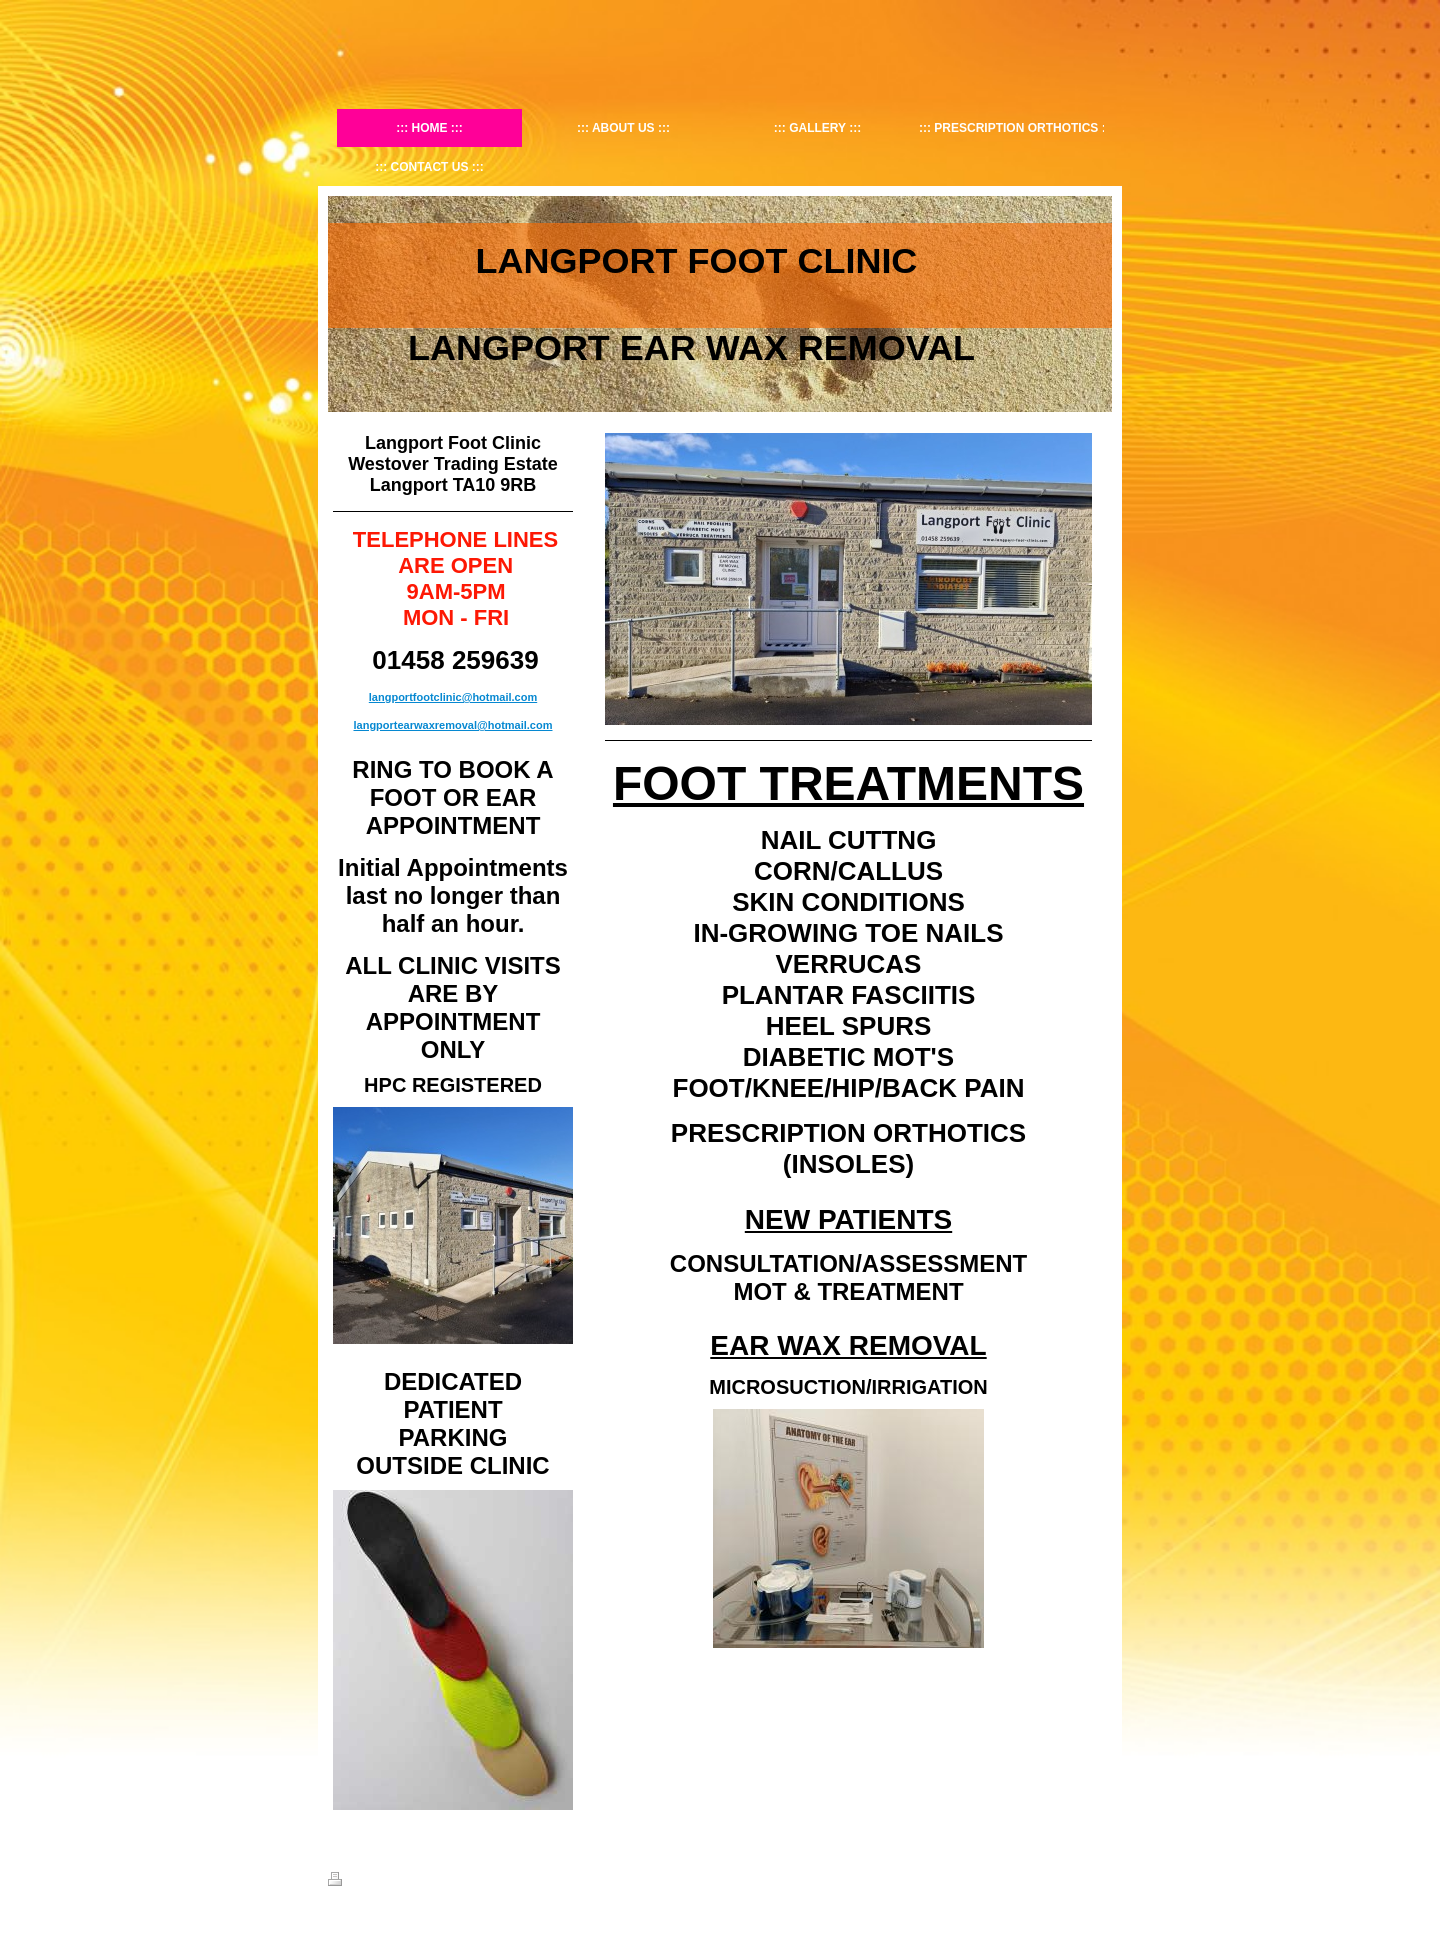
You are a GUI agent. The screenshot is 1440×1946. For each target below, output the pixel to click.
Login (1098, 1879)
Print (351, 1882)
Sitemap (401, 1882)
